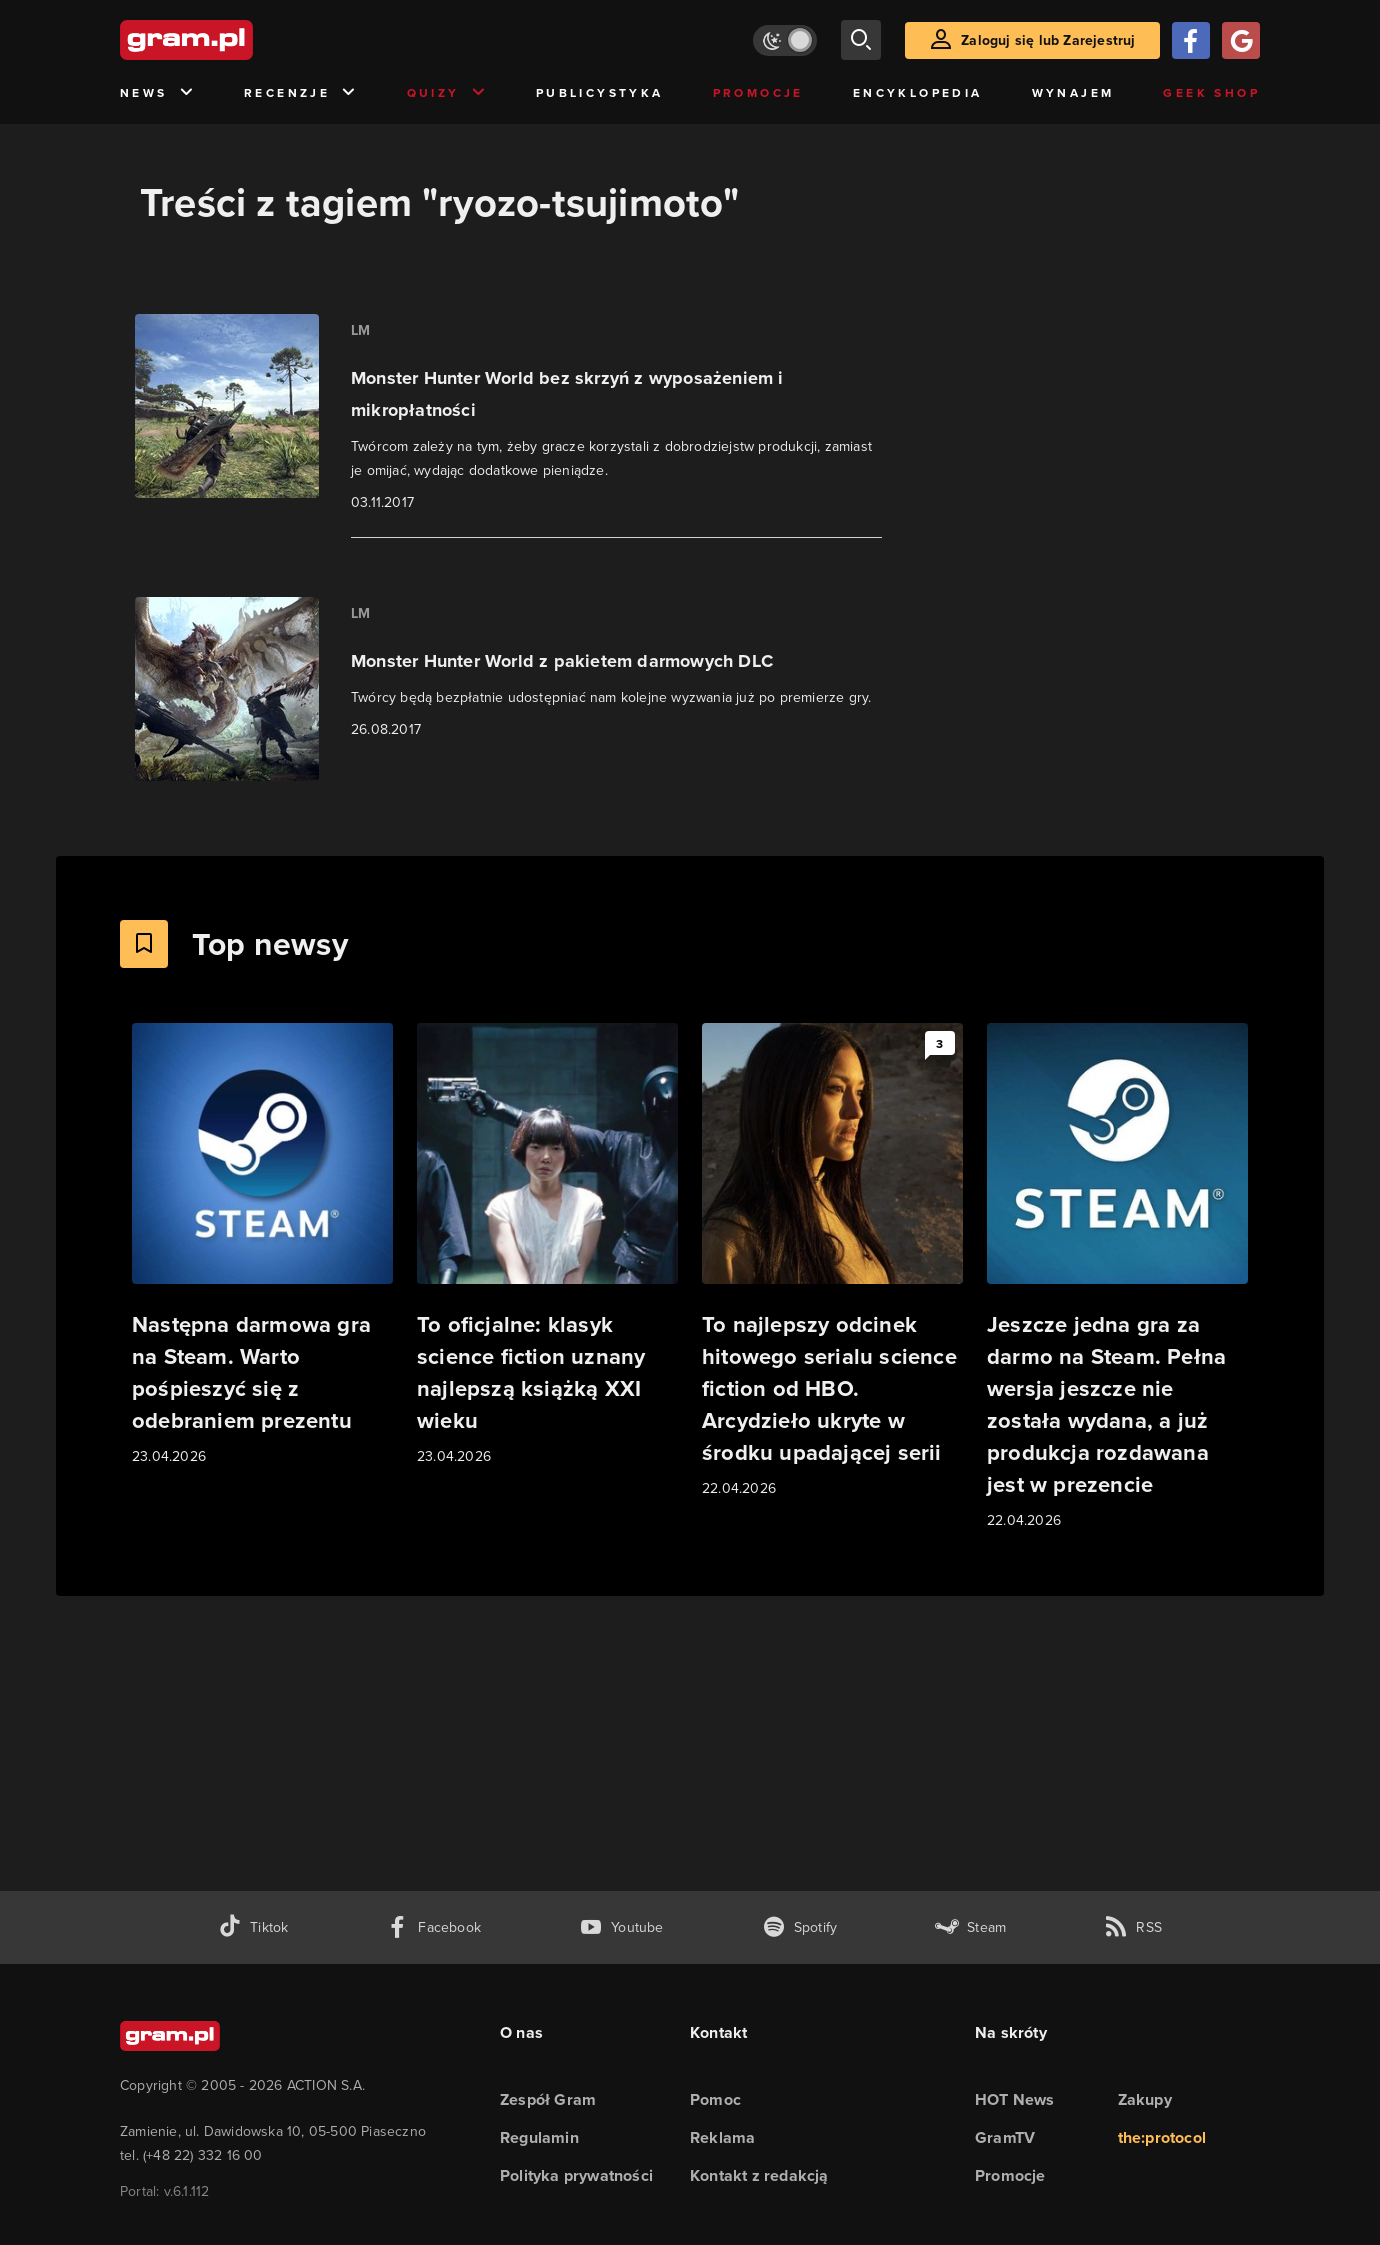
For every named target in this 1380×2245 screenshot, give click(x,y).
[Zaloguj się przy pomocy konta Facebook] (1191, 40)
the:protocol (1162, 2137)
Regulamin (539, 2137)
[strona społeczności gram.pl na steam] (970, 1927)
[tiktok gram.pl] (253, 1927)
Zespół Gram (548, 2099)
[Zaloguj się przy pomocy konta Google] (1241, 40)
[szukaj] (861, 40)
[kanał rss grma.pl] (1133, 1927)
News (157, 93)
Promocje (758, 92)
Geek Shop (1211, 92)
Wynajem (1073, 92)
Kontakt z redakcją (759, 2175)
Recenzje (301, 93)
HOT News (1015, 2099)
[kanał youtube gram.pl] (621, 1927)
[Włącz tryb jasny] (785, 40)
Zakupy (1145, 2099)
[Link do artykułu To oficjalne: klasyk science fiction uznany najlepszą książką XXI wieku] (547, 1245)
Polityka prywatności (576, 2175)
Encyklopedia (918, 92)
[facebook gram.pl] (433, 1927)
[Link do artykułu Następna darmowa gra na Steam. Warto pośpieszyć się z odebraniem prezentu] (262, 1245)
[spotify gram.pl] (800, 1927)
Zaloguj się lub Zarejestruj (1048, 40)
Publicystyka (600, 92)
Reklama (722, 2137)
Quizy (447, 93)
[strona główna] (236, 40)
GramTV (1005, 2137)
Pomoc (715, 2099)
